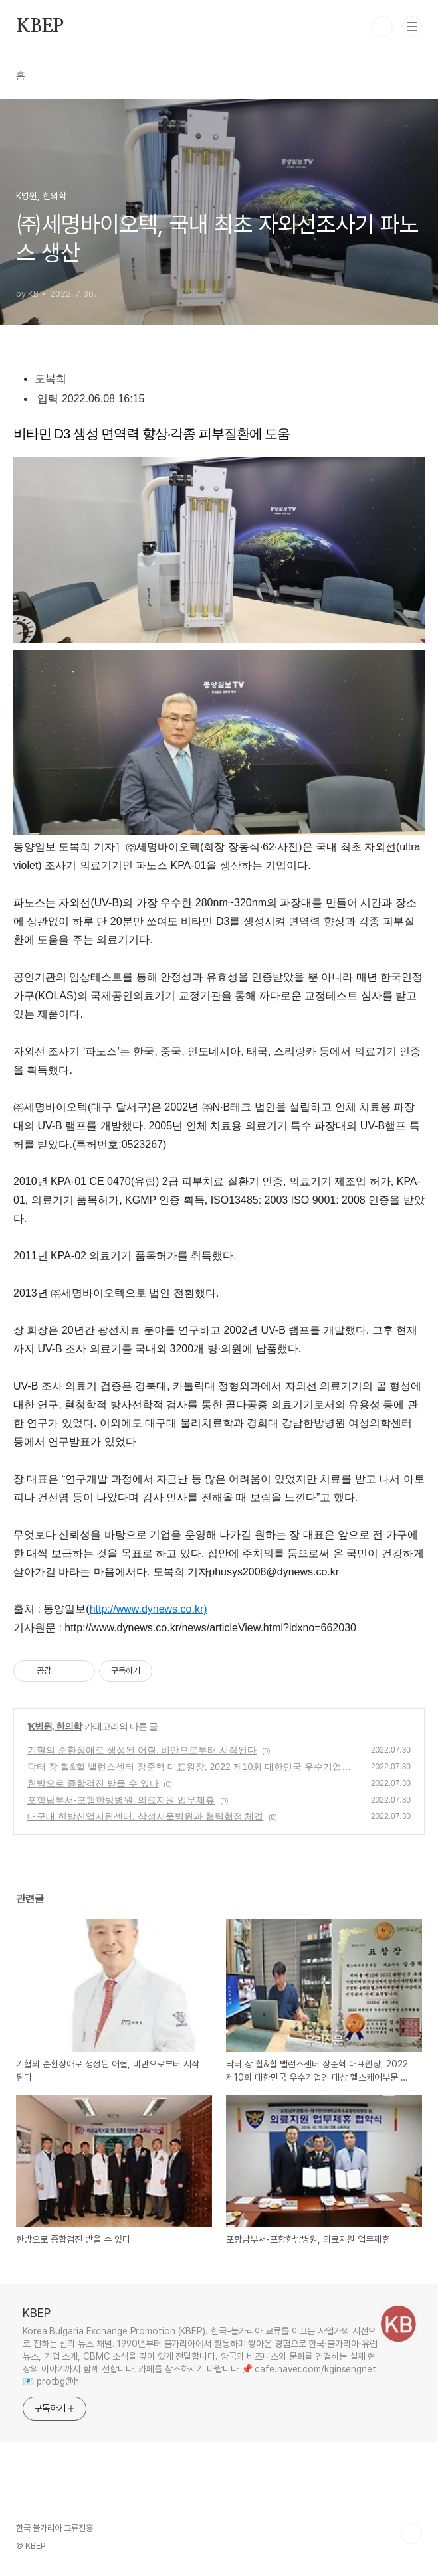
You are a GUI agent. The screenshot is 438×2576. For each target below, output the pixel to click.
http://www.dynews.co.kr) (148, 1609)
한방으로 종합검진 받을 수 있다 (93, 1783)
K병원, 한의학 (55, 1726)
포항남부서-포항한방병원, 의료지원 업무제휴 (121, 1800)
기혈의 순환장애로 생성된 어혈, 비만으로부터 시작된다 (142, 1750)
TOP (411, 2533)
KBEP (40, 26)
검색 (382, 27)
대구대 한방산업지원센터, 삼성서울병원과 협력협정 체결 (145, 1816)
